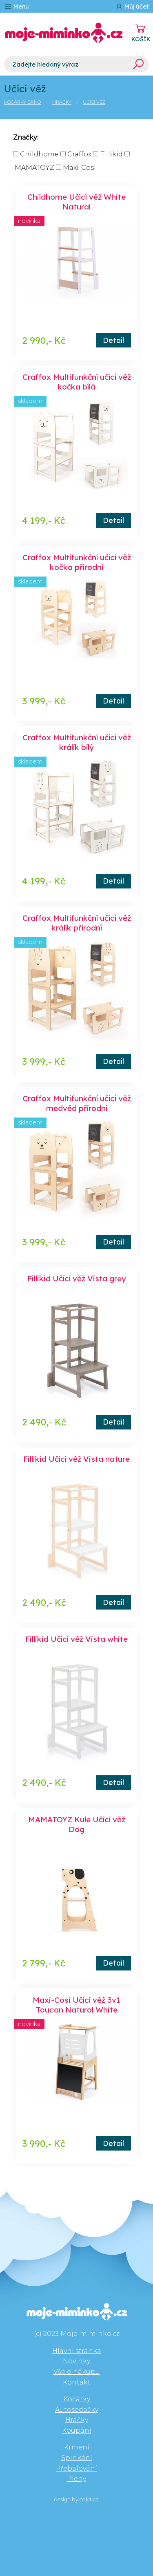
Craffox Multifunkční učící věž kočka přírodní (76, 562)
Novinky (76, 2361)
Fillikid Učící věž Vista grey (76, 1278)
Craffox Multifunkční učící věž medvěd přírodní (76, 1103)
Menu (16, 6)
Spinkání (76, 2458)
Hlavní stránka (76, 2351)
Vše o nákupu (76, 2372)
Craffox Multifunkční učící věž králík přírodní (76, 923)
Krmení (76, 2447)
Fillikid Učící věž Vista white (76, 1639)
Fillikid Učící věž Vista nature (76, 1459)
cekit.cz (89, 2499)
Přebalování (76, 2468)
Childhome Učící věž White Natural (76, 202)
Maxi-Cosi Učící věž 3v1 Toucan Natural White (76, 2005)
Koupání (76, 2430)
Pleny (76, 2478)
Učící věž (94, 102)
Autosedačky (76, 2409)
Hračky (61, 102)
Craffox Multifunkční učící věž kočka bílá (76, 382)
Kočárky (76, 2399)
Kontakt (77, 2382)
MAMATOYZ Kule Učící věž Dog (76, 1824)
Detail (113, 340)
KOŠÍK (141, 39)
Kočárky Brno (22, 102)
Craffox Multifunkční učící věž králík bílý (76, 742)
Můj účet (132, 6)
